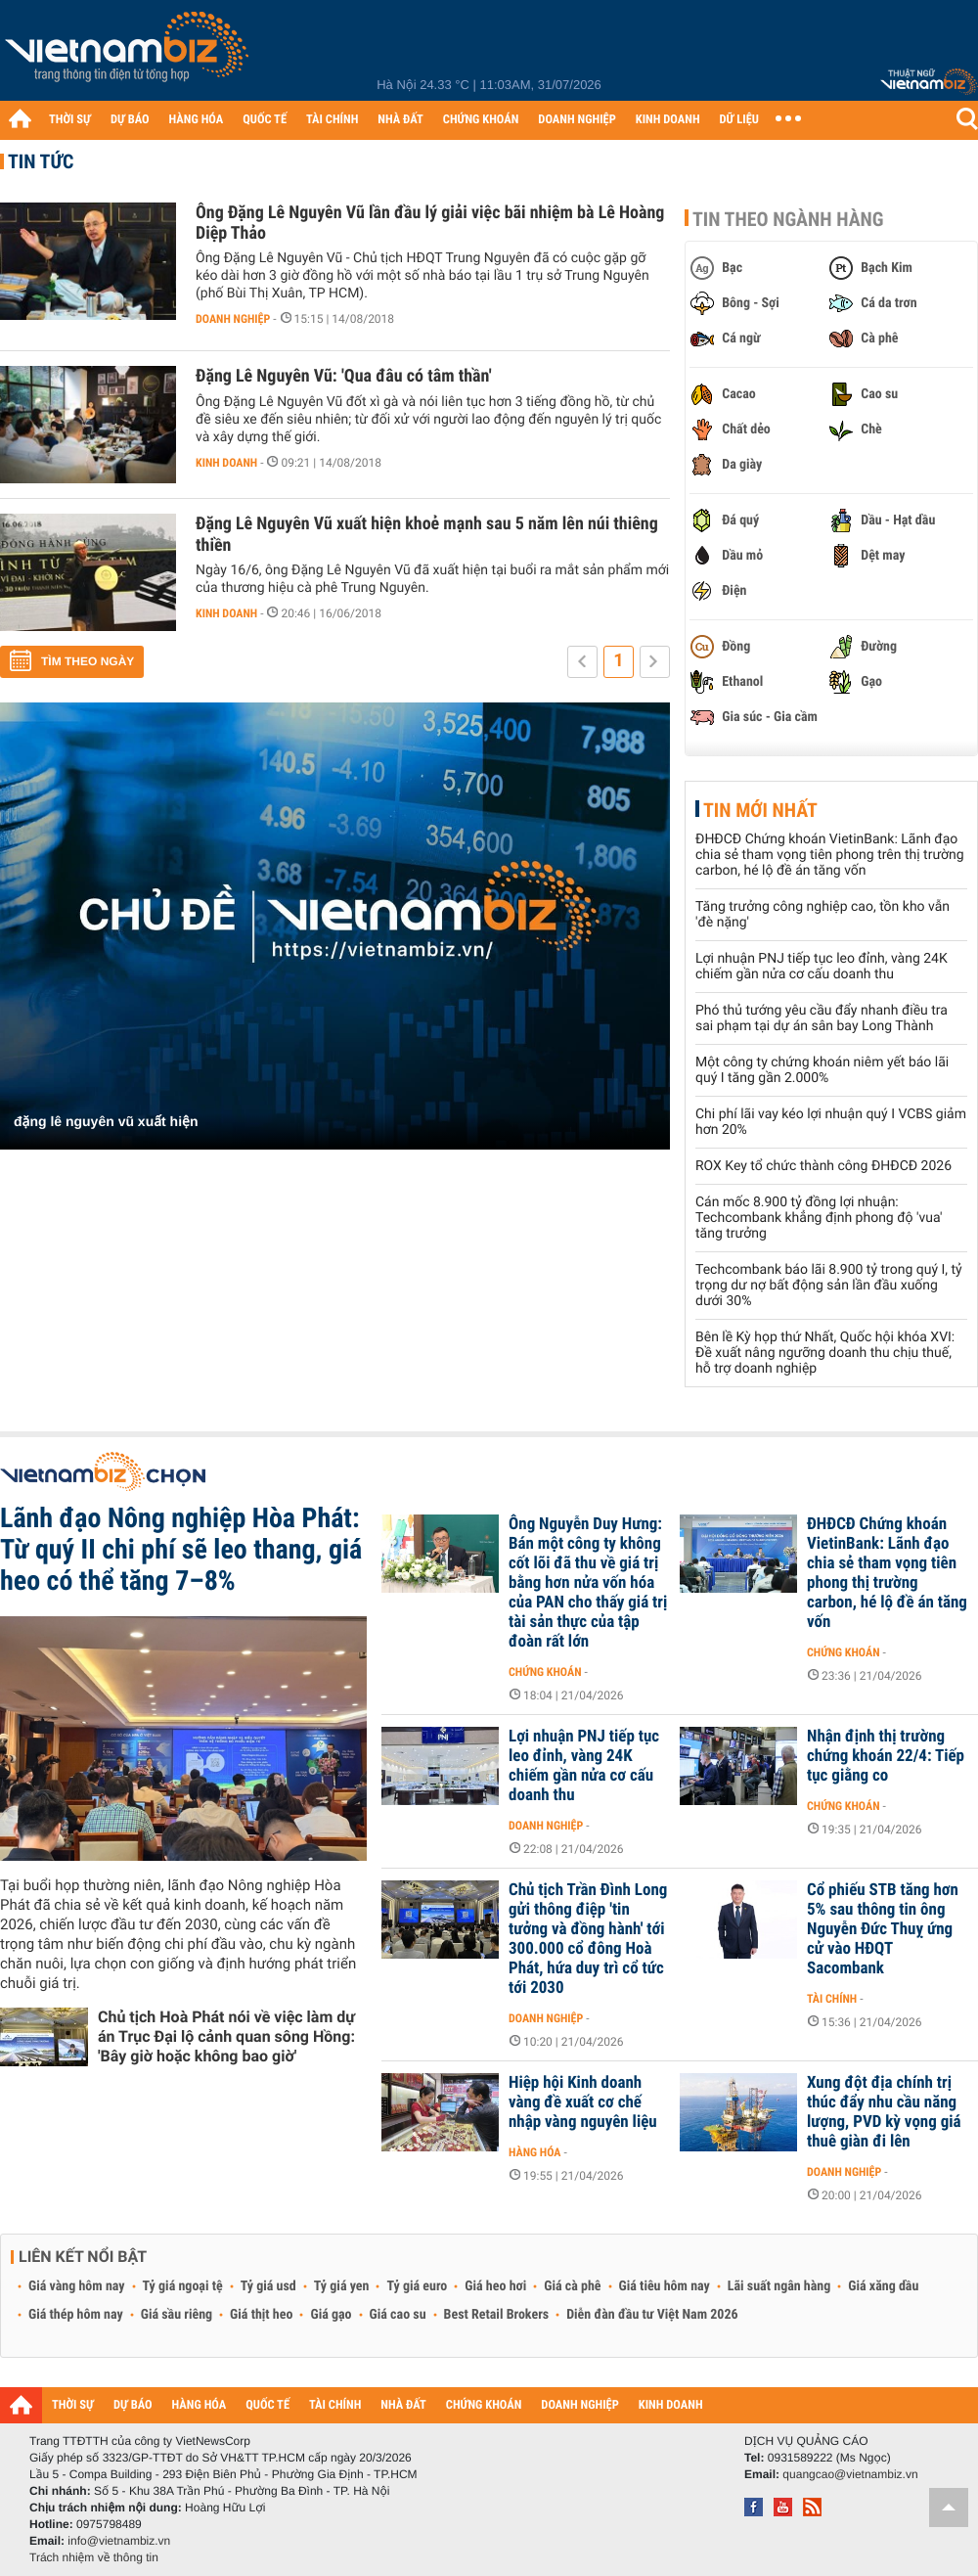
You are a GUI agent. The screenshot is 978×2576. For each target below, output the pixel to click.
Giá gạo (330, 2315)
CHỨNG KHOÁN (481, 120)
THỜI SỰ (70, 120)
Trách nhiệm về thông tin (93, 2557)
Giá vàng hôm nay (76, 2286)
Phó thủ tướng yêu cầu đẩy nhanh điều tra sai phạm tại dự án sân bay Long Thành (821, 1018)
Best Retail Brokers (497, 2315)
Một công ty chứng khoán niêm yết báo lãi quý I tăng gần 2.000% (822, 1070)
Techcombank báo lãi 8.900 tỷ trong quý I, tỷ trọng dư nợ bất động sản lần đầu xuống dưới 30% (828, 1285)
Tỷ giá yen (342, 2286)
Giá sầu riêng (176, 2315)
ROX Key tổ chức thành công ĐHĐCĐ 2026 (823, 1166)
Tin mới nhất (760, 810)
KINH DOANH (668, 120)
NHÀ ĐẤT (400, 120)
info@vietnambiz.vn (118, 2541)
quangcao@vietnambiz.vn (849, 2474)
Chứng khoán (545, 1672)
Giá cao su (398, 2315)
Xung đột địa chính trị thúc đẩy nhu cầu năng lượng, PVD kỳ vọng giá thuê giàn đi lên (884, 2112)
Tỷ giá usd (268, 2286)
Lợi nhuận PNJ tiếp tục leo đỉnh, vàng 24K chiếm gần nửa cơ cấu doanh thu (821, 966)
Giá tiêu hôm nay (664, 2286)
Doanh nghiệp (233, 319)
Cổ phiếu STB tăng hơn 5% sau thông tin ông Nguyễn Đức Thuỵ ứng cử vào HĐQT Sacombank (882, 1929)
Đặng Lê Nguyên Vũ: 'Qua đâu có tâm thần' (344, 376)
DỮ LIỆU (739, 120)
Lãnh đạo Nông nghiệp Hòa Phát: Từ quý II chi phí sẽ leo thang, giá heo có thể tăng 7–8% (181, 1549)
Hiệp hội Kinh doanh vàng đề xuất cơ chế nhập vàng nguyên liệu (583, 2102)
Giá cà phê (572, 2286)
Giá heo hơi (495, 2286)
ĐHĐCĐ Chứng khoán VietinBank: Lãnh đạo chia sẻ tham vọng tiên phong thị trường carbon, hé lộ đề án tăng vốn (887, 1573)
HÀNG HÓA (196, 120)
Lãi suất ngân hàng (779, 2286)
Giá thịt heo (261, 2315)
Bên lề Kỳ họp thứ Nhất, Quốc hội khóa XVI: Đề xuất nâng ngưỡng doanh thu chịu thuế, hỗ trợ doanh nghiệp (825, 1353)
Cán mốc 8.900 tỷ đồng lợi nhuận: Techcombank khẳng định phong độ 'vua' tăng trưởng (819, 1218)
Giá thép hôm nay (75, 2315)
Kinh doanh (226, 463)
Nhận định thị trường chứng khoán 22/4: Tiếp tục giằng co (885, 1756)
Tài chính (832, 1999)
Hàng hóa (534, 2152)
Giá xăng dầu (883, 2286)
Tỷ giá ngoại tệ (183, 2286)
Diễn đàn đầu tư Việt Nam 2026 (651, 2315)
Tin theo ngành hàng (788, 219)
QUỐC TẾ (265, 120)
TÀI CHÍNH (332, 120)
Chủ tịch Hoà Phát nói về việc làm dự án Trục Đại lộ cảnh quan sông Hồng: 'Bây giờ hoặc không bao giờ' (226, 2036)
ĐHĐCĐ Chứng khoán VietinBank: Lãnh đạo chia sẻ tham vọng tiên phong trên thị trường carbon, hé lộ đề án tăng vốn (829, 855)
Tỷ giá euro (416, 2286)
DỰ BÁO (130, 120)
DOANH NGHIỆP (576, 120)
